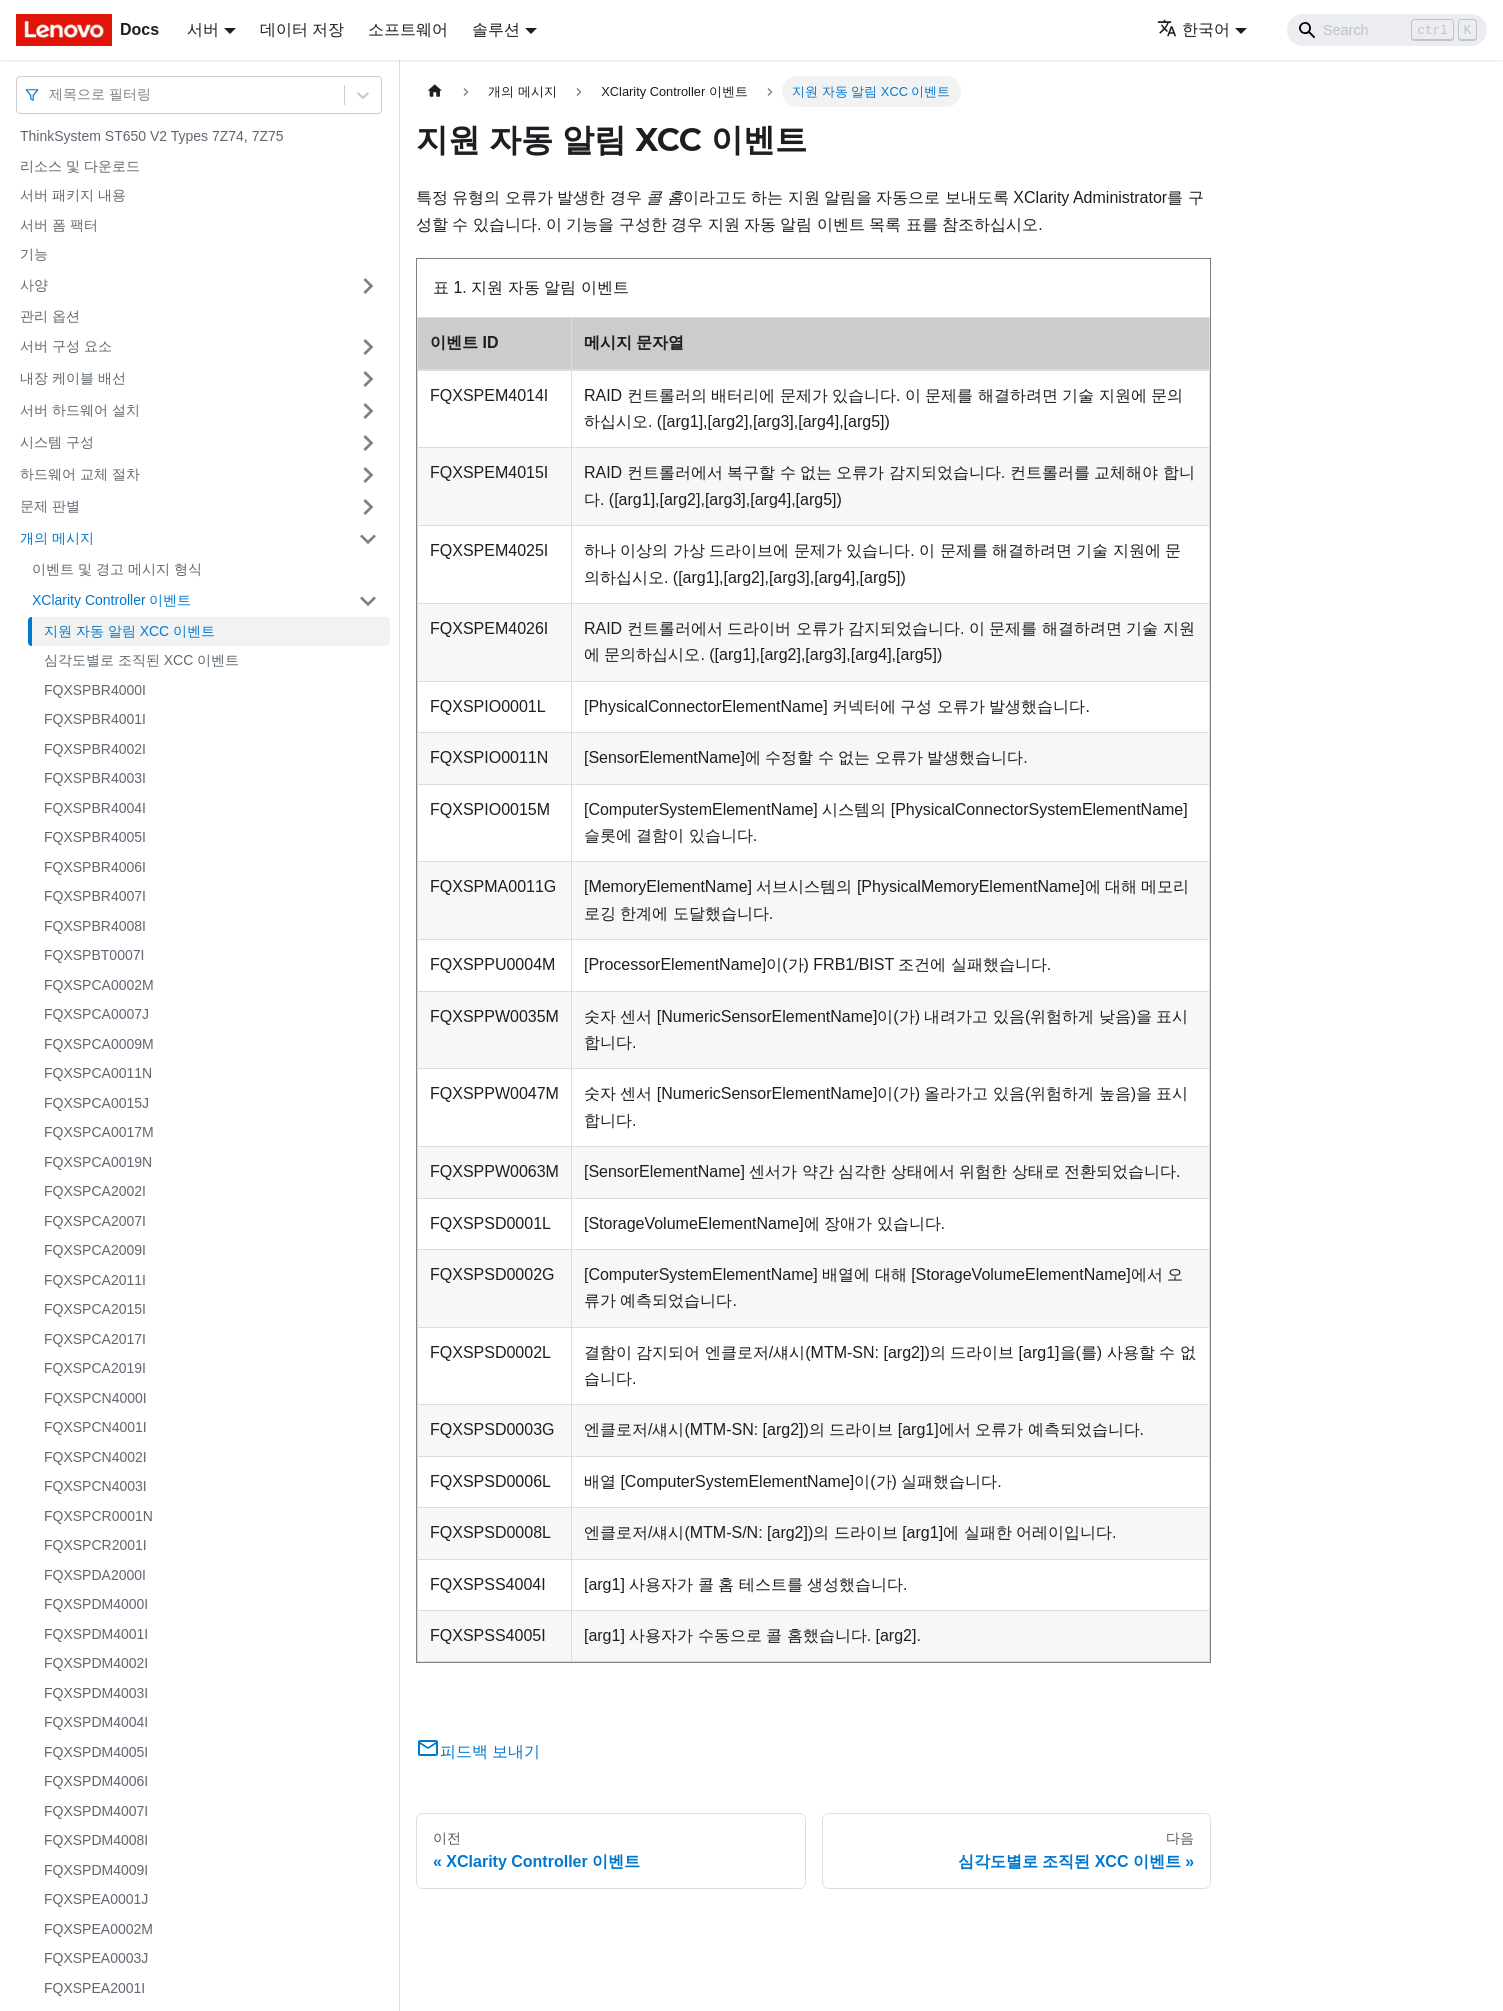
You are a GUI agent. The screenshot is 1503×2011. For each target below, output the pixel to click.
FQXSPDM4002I (96, 1663)
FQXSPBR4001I (95, 719)
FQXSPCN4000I (95, 1398)
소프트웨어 (408, 29)
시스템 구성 (57, 442)
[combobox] (51, 94)
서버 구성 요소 (66, 346)
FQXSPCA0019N (98, 1162)
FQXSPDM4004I (96, 1722)
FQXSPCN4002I (95, 1457)
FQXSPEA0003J (96, 1958)
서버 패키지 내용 (73, 195)
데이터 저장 (302, 29)
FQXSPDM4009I (96, 1870)
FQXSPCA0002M (99, 985)
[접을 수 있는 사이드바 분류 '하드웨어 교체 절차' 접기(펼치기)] (368, 475)
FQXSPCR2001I (95, 1545)
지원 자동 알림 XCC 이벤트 (129, 631)
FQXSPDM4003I (96, 1693)
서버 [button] (203, 29)
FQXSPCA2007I (95, 1221)
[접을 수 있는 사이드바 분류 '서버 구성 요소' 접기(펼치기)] (368, 347)
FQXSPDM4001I (96, 1634)
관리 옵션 (50, 316)
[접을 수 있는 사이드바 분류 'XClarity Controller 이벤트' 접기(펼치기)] (368, 601)
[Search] (1387, 30)
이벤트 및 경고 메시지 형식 (117, 569)
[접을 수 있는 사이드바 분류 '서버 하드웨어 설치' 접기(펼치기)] (368, 411)
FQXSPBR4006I (95, 867)
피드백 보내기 (478, 1751)
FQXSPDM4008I (96, 1840)
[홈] (435, 91)
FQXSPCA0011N (98, 1073)
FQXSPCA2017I (95, 1339)
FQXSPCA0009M (99, 1044)
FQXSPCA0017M (99, 1132)
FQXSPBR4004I (95, 808)
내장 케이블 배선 (73, 378)
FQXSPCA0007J (96, 1014)
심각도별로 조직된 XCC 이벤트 (141, 660)
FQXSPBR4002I (95, 749)
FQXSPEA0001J (96, 1899)
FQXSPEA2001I (94, 1988)
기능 (34, 254)
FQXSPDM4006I (96, 1781)
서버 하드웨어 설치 (80, 410)
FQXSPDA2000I (95, 1575)
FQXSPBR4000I (95, 690)
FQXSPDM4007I (96, 1811)
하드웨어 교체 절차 (80, 474)
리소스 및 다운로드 (80, 166)
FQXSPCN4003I (95, 1486)
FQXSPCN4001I (95, 1427)
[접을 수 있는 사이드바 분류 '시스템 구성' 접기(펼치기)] (368, 443)
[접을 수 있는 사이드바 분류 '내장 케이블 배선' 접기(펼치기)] (368, 379)
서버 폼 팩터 (59, 225)
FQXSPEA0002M (98, 1929)
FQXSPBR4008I (95, 926)
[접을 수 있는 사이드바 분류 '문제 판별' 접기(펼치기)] (368, 507)
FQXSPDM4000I (96, 1604)
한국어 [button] (1193, 29)
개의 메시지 (57, 538)
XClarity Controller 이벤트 (111, 600)
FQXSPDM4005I (96, 1752)
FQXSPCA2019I (95, 1368)
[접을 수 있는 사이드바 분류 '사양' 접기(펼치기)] (368, 286)
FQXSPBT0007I (94, 955)
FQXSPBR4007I (95, 896)
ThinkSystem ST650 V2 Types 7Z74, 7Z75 (152, 136)
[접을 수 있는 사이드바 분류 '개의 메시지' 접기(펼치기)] (368, 539)
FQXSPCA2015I (95, 1309)
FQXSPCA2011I (95, 1280)
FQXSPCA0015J (96, 1103)
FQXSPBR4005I (95, 837)
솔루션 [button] (496, 29)
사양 (34, 285)
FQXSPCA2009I (95, 1250)
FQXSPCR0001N (98, 1516)
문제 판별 (50, 506)
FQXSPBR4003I (95, 778)
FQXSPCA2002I (95, 1191)
